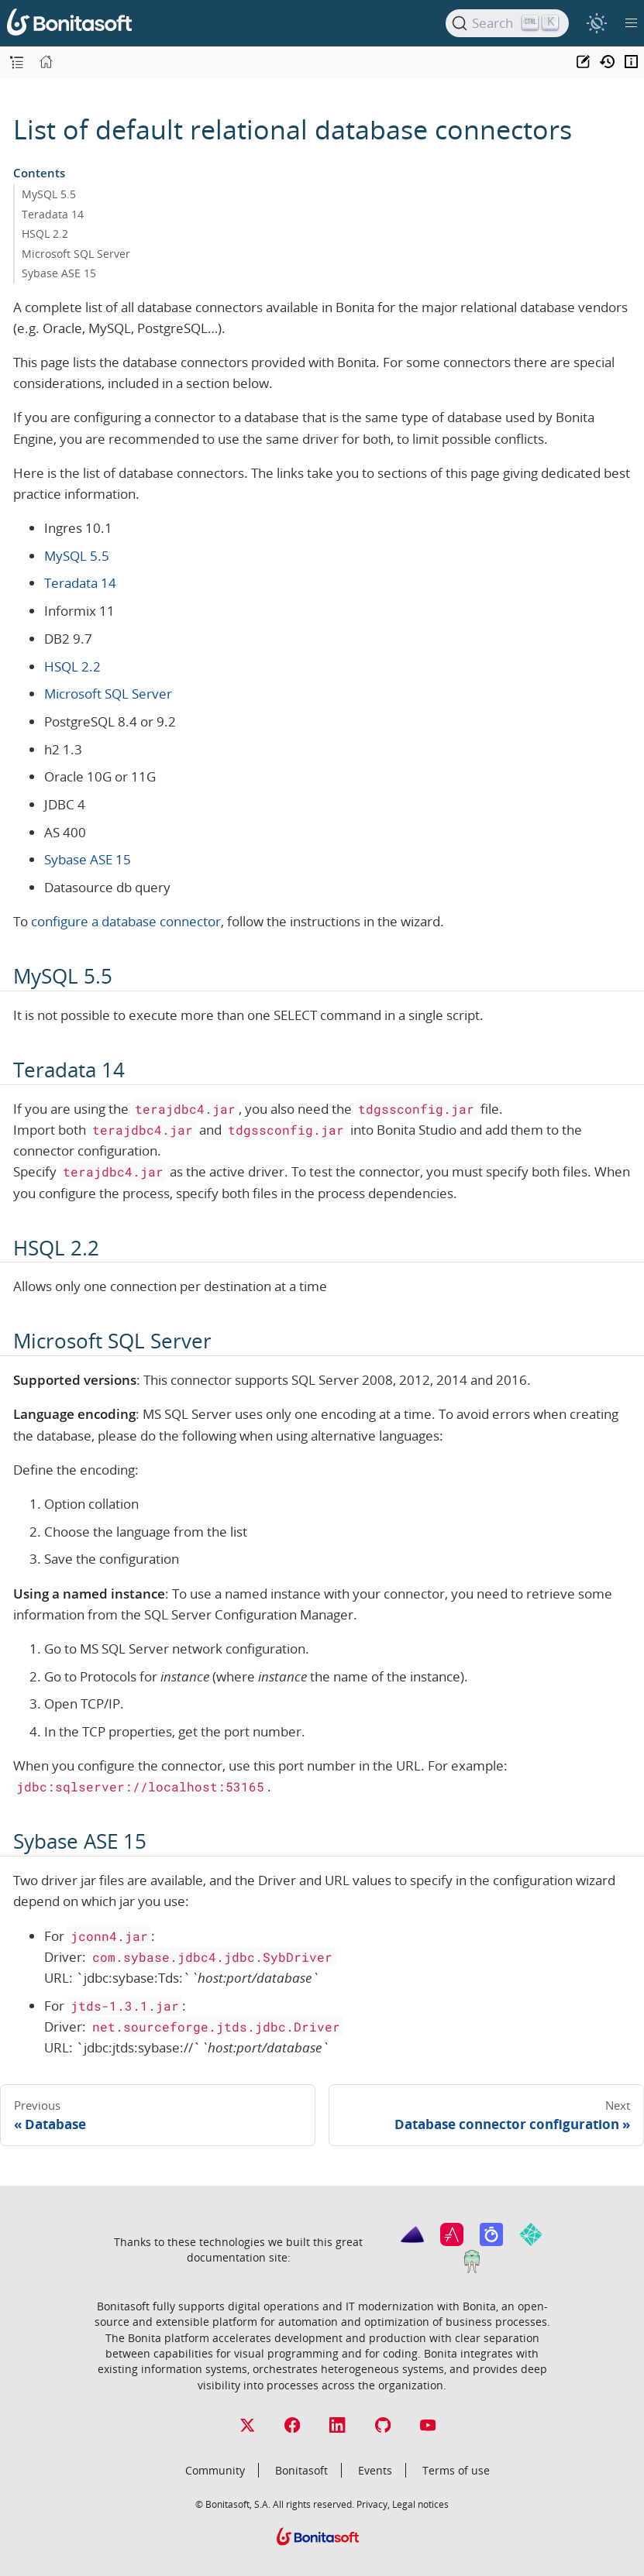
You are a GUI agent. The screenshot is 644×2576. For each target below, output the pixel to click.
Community (215, 2470)
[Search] (507, 23)
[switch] (596, 23)
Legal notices (420, 2504)
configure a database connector (126, 921)
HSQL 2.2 (45, 233)
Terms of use (456, 2470)
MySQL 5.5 (49, 194)
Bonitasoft (301, 2470)
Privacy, (373, 2504)
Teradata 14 (53, 214)
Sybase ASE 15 (59, 273)
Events (375, 2470)
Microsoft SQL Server (76, 253)
